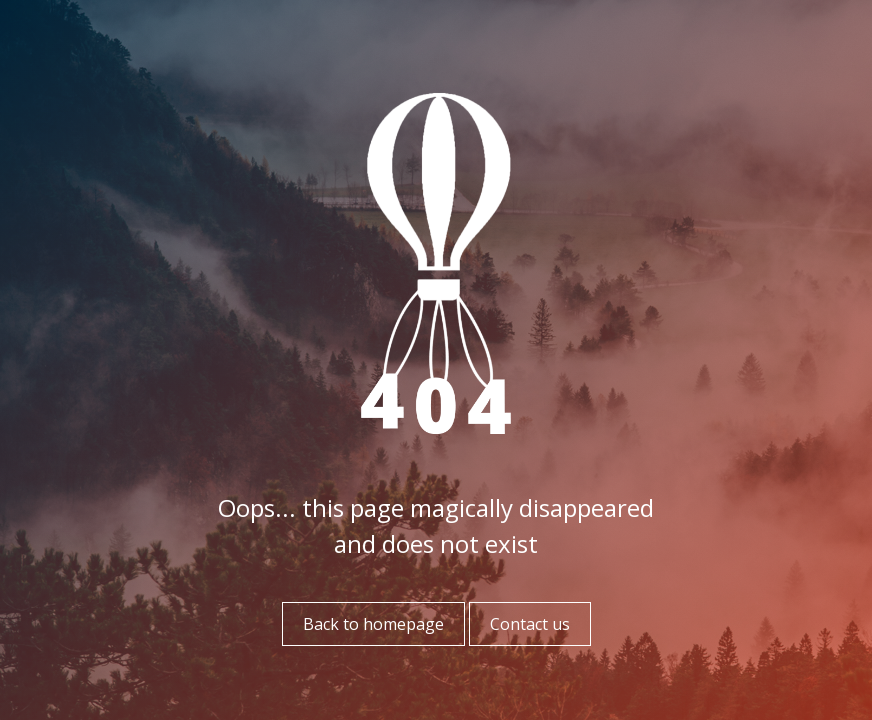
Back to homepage (373, 624)
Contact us (530, 624)
